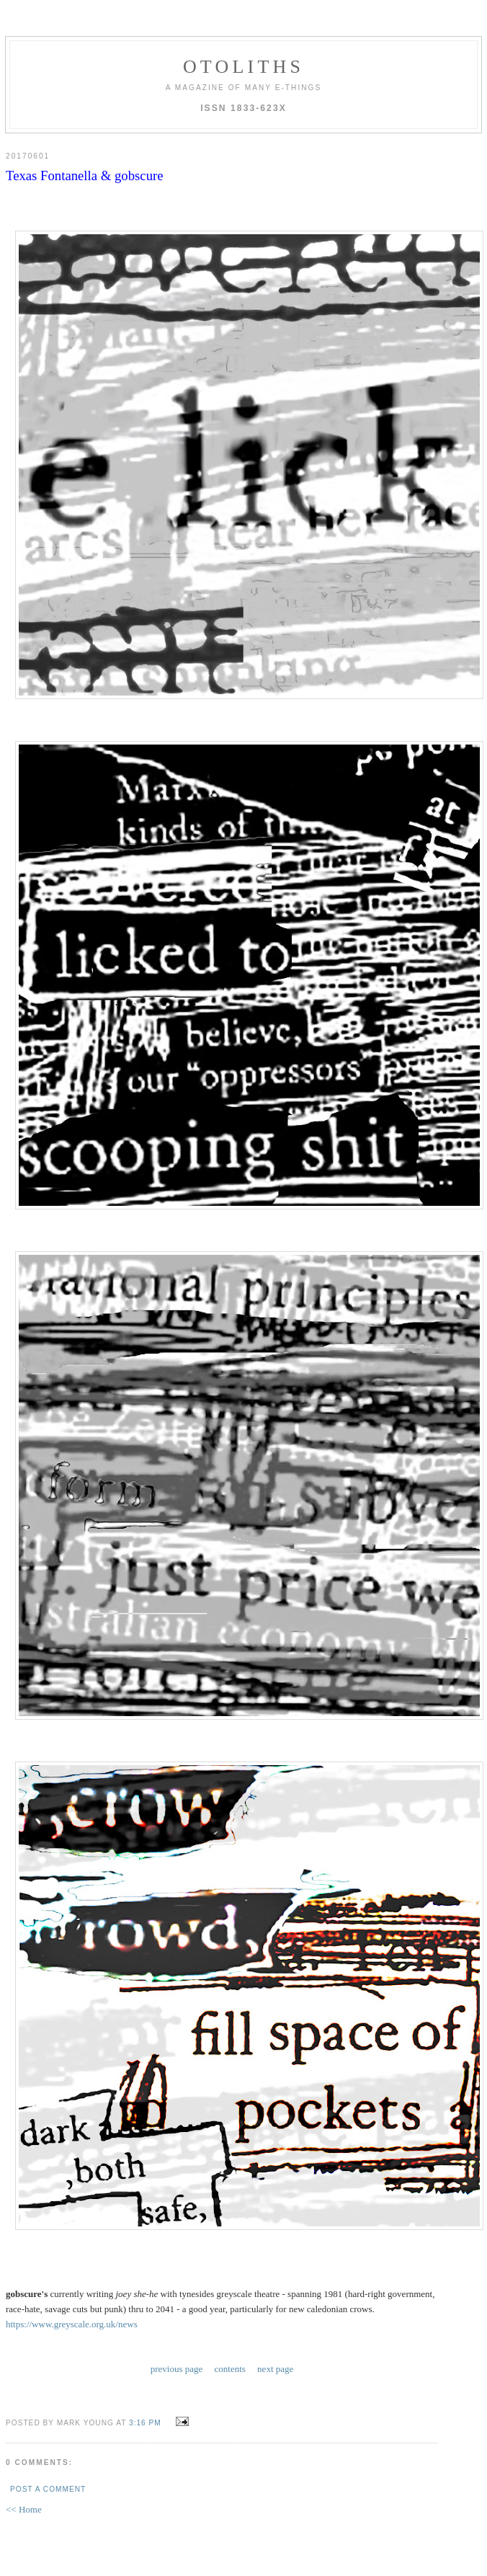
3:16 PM (145, 2423)
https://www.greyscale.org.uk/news (72, 2324)
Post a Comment (48, 2489)
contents (230, 2368)
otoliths (243, 66)
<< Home (24, 2509)
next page (275, 2368)
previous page (177, 2368)
